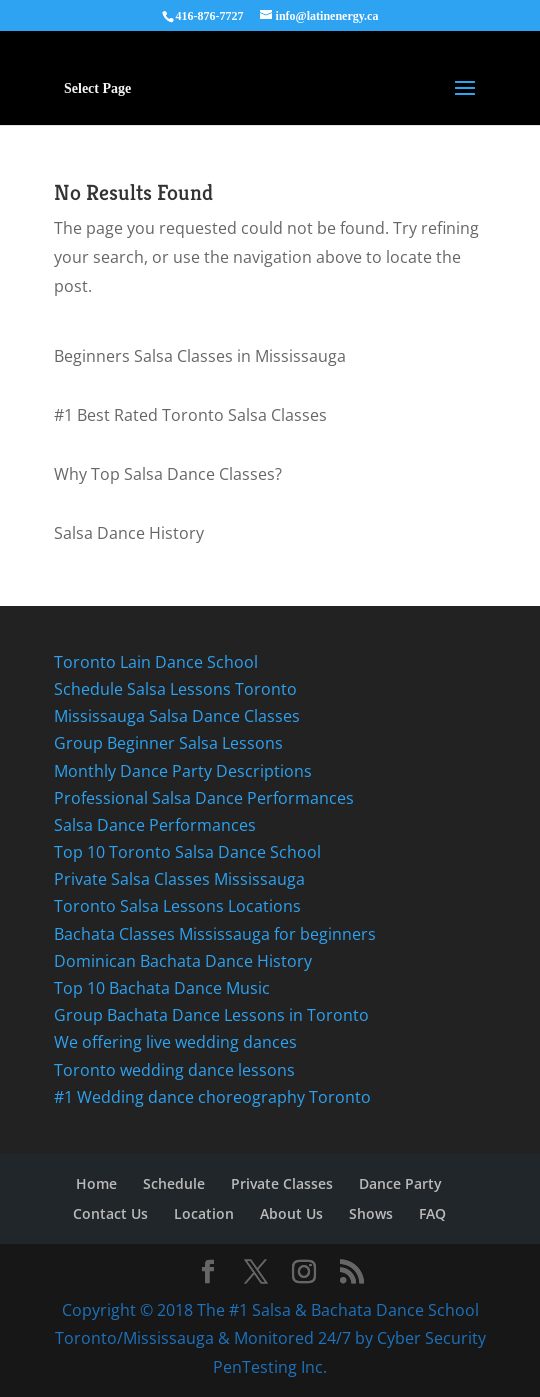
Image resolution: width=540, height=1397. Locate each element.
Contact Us (110, 1213)
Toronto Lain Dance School (158, 662)
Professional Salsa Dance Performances (206, 798)
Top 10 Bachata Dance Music (162, 988)
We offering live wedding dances (177, 1042)
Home (96, 1183)
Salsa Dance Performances (155, 825)
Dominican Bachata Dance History (185, 961)
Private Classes (282, 1183)
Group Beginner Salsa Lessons (168, 743)
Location (204, 1213)
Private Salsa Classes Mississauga (181, 879)
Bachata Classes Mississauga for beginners (217, 934)
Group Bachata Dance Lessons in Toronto (211, 1015)
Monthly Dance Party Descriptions (183, 771)
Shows (371, 1213)
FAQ (432, 1213)
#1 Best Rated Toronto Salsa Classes (192, 415)
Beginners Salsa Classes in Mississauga (200, 356)
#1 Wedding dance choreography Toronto (212, 1097)
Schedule (174, 1183)
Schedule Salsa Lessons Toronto (175, 689)
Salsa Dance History (129, 533)
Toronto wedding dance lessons (174, 1070)
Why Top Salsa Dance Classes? (168, 474)
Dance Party (400, 1183)
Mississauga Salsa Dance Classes (179, 716)
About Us (291, 1213)
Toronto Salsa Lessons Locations (177, 906)
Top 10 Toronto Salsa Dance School (187, 852)
